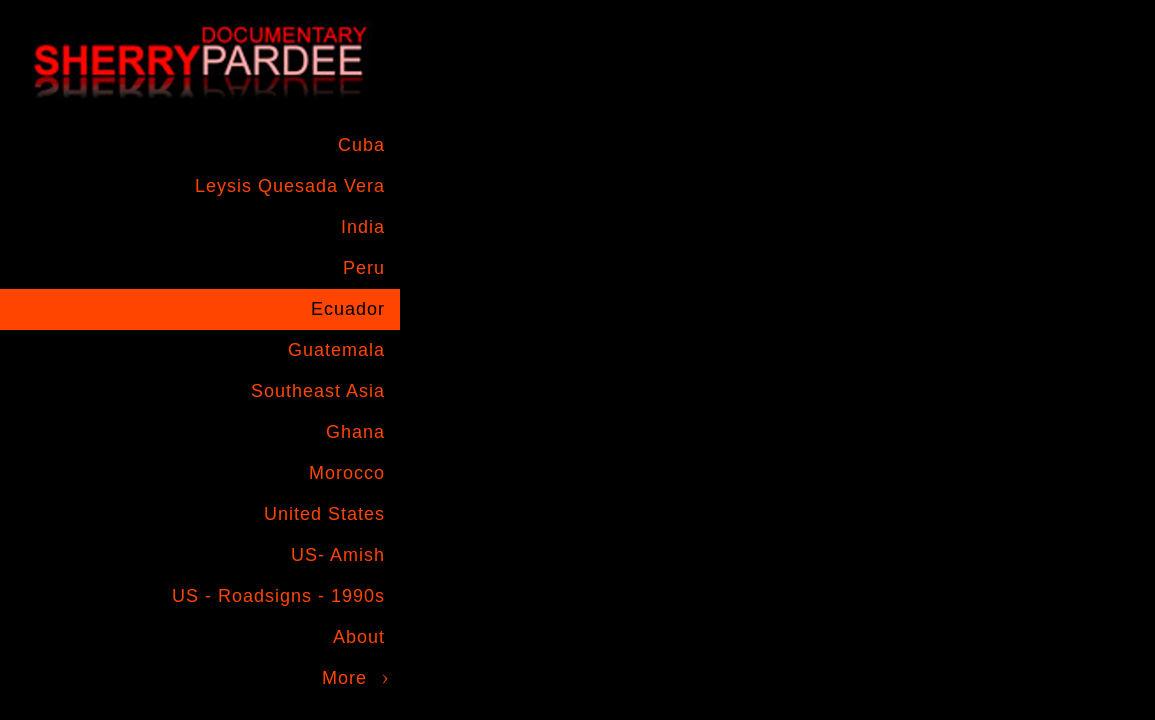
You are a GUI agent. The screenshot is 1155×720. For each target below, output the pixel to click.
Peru (364, 268)
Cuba (361, 145)
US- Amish (338, 555)
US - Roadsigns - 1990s (278, 596)
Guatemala (336, 350)
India (363, 227)
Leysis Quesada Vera (290, 186)
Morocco (347, 473)
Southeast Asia (318, 391)
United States (324, 514)
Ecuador (348, 309)
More (344, 678)
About (359, 637)
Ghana (355, 432)
